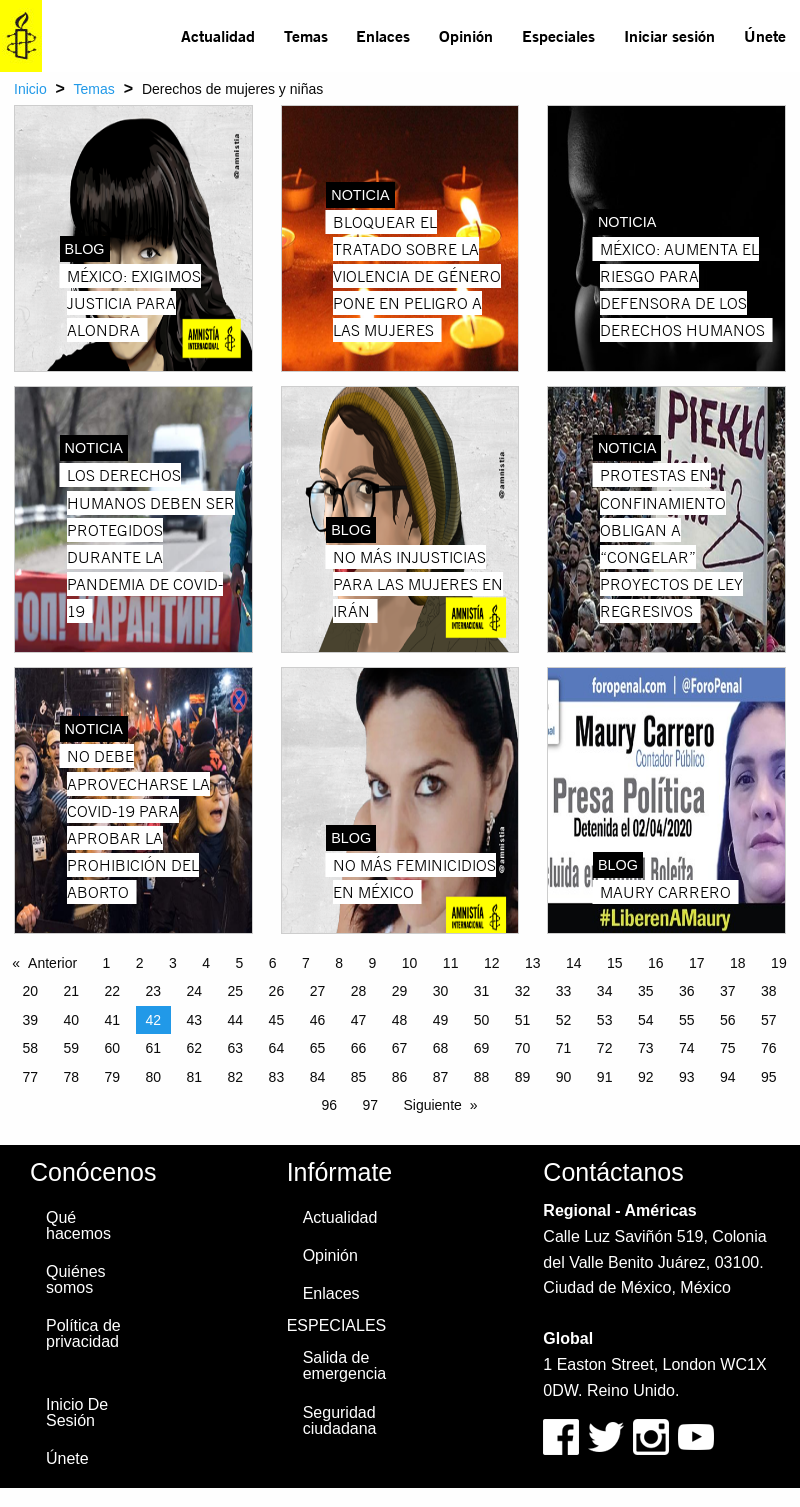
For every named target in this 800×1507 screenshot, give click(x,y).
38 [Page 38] (769, 991)
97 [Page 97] (370, 1105)
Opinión (466, 35)
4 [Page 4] (206, 963)
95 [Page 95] (769, 1077)
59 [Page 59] (71, 1048)
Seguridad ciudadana (340, 1420)
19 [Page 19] (779, 963)
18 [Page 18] (738, 963)
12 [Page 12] (492, 963)
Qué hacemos (78, 1225)
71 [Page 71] (564, 1048)
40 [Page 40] (71, 1020)
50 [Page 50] (482, 1020)
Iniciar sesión (669, 35)
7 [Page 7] (306, 963)
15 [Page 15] (615, 963)
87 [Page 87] (441, 1077)
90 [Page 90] (564, 1077)
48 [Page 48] (400, 1020)
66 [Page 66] (359, 1048)
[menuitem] (218, 36)
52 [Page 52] (564, 1020)
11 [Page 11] (451, 963)
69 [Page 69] (482, 1048)
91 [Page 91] (605, 1077)
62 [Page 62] (195, 1048)
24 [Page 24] (195, 991)
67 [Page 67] (400, 1048)
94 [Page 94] (728, 1077)
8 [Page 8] (339, 963)
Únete (765, 35)
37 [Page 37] (728, 991)
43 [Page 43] (195, 1020)
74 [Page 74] (687, 1048)
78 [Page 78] (71, 1077)
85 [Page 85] (359, 1077)
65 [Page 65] (318, 1048)
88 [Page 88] (482, 1077)
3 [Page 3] (173, 963)
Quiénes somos (76, 1279)
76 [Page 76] (769, 1048)
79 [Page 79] (112, 1077)
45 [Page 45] (277, 1020)
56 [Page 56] (728, 1020)
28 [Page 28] (359, 991)
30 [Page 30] (441, 991)
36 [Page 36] (687, 991)
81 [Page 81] (195, 1077)
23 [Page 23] (154, 991)
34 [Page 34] (605, 991)
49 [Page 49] (441, 1020)
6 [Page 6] (273, 963)
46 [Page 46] (318, 1020)
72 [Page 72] (605, 1048)
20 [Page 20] (30, 991)
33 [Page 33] (564, 991)
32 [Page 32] (523, 991)
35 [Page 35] (646, 991)
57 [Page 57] (769, 1020)
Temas (306, 35)
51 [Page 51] (523, 1020)
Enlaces (383, 35)
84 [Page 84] (318, 1077)
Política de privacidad (83, 1333)
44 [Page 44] (236, 1020)
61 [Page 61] (154, 1048)
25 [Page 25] (236, 991)
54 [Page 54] (646, 1020)
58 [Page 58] (30, 1048)
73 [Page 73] (646, 1048)
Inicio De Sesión (77, 1412)
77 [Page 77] (30, 1077)
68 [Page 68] (441, 1048)
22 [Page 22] (112, 991)
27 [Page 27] (318, 991)
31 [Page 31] (482, 991)
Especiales (558, 35)
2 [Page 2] (140, 963)
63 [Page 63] (236, 1048)
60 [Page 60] (112, 1048)
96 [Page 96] (329, 1105)
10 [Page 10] (410, 963)
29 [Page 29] (400, 991)
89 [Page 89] (523, 1077)
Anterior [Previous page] (52, 963)
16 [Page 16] (656, 963)
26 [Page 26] (277, 991)
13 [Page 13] (533, 963)
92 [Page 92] (646, 1077)
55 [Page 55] (687, 1020)
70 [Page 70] (523, 1048)
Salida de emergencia (345, 1365)
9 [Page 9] (373, 963)
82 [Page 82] (236, 1077)
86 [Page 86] (400, 1077)
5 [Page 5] (240, 963)
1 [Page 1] (107, 963)
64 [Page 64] (277, 1048)
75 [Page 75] (728, 1048)
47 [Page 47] (359, 1020)
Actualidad (218, 35)
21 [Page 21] (71, 991)
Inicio (30, 89)
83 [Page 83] (277, 1077)
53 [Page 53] (605, 1020)
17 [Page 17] (697, 963)
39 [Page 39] (30, 1020)
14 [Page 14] (574, 963)
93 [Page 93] (687, 1077)
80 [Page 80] (154, 1077)
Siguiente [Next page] (432, 1105)
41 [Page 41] (112, 1020)
